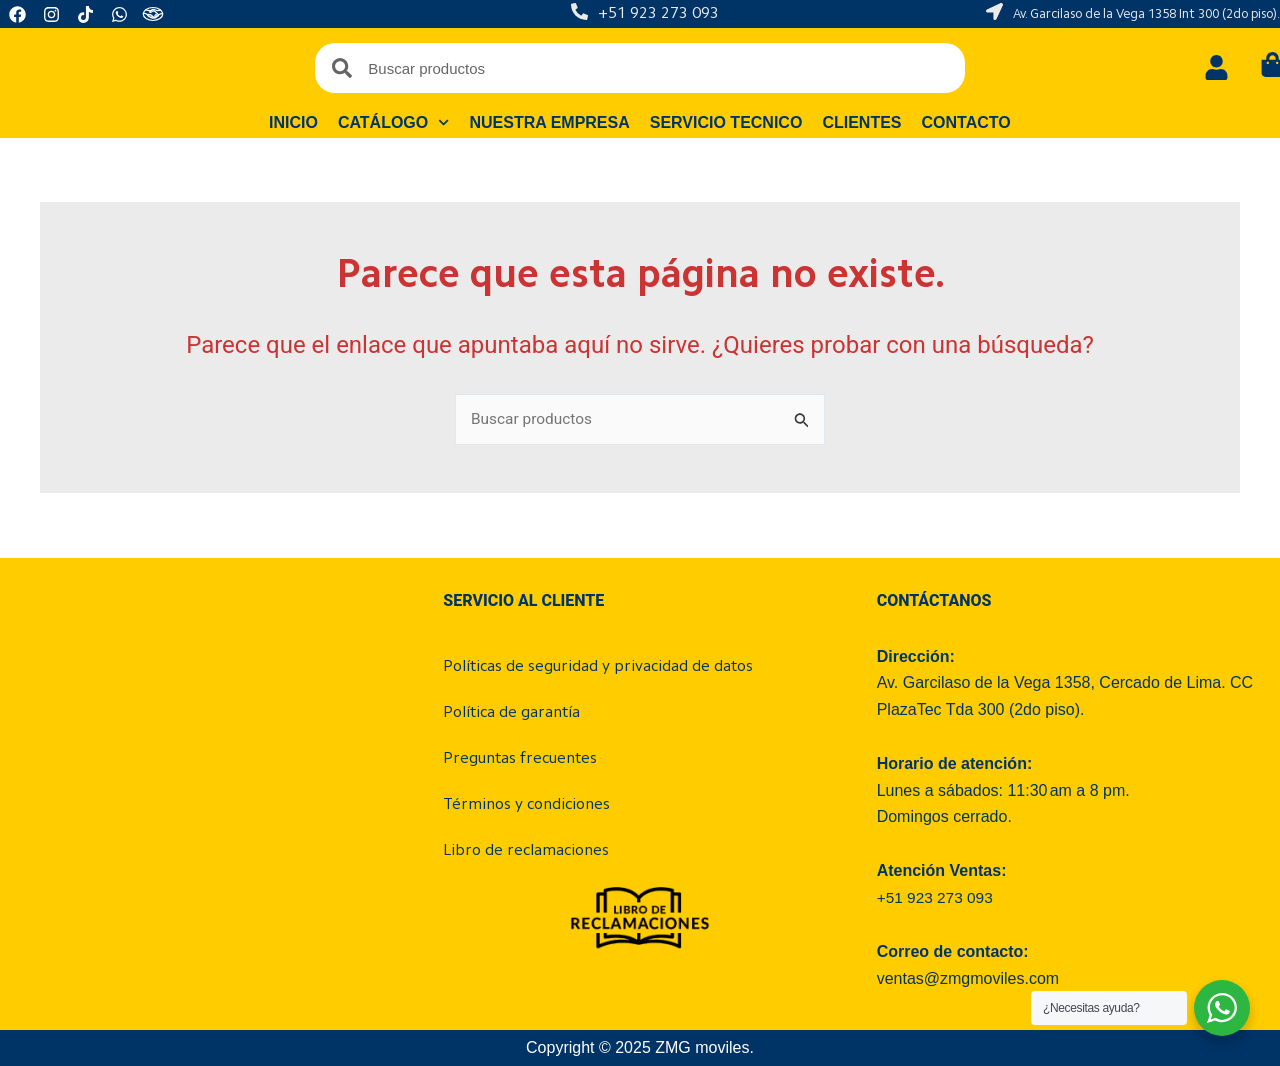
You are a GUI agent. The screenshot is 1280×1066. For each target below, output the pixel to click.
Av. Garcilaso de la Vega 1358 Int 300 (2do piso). (1146, 14)
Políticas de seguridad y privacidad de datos (598, 667)
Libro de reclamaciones (526, 851)
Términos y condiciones (526, 805)
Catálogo (394, 123)
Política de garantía (511, 713)
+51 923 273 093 (658, 14)
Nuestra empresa (550, 122)
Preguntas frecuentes (520, 759)
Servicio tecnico (726, 122)
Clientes (862, 122)
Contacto (966, 122)
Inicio (293, 122)
